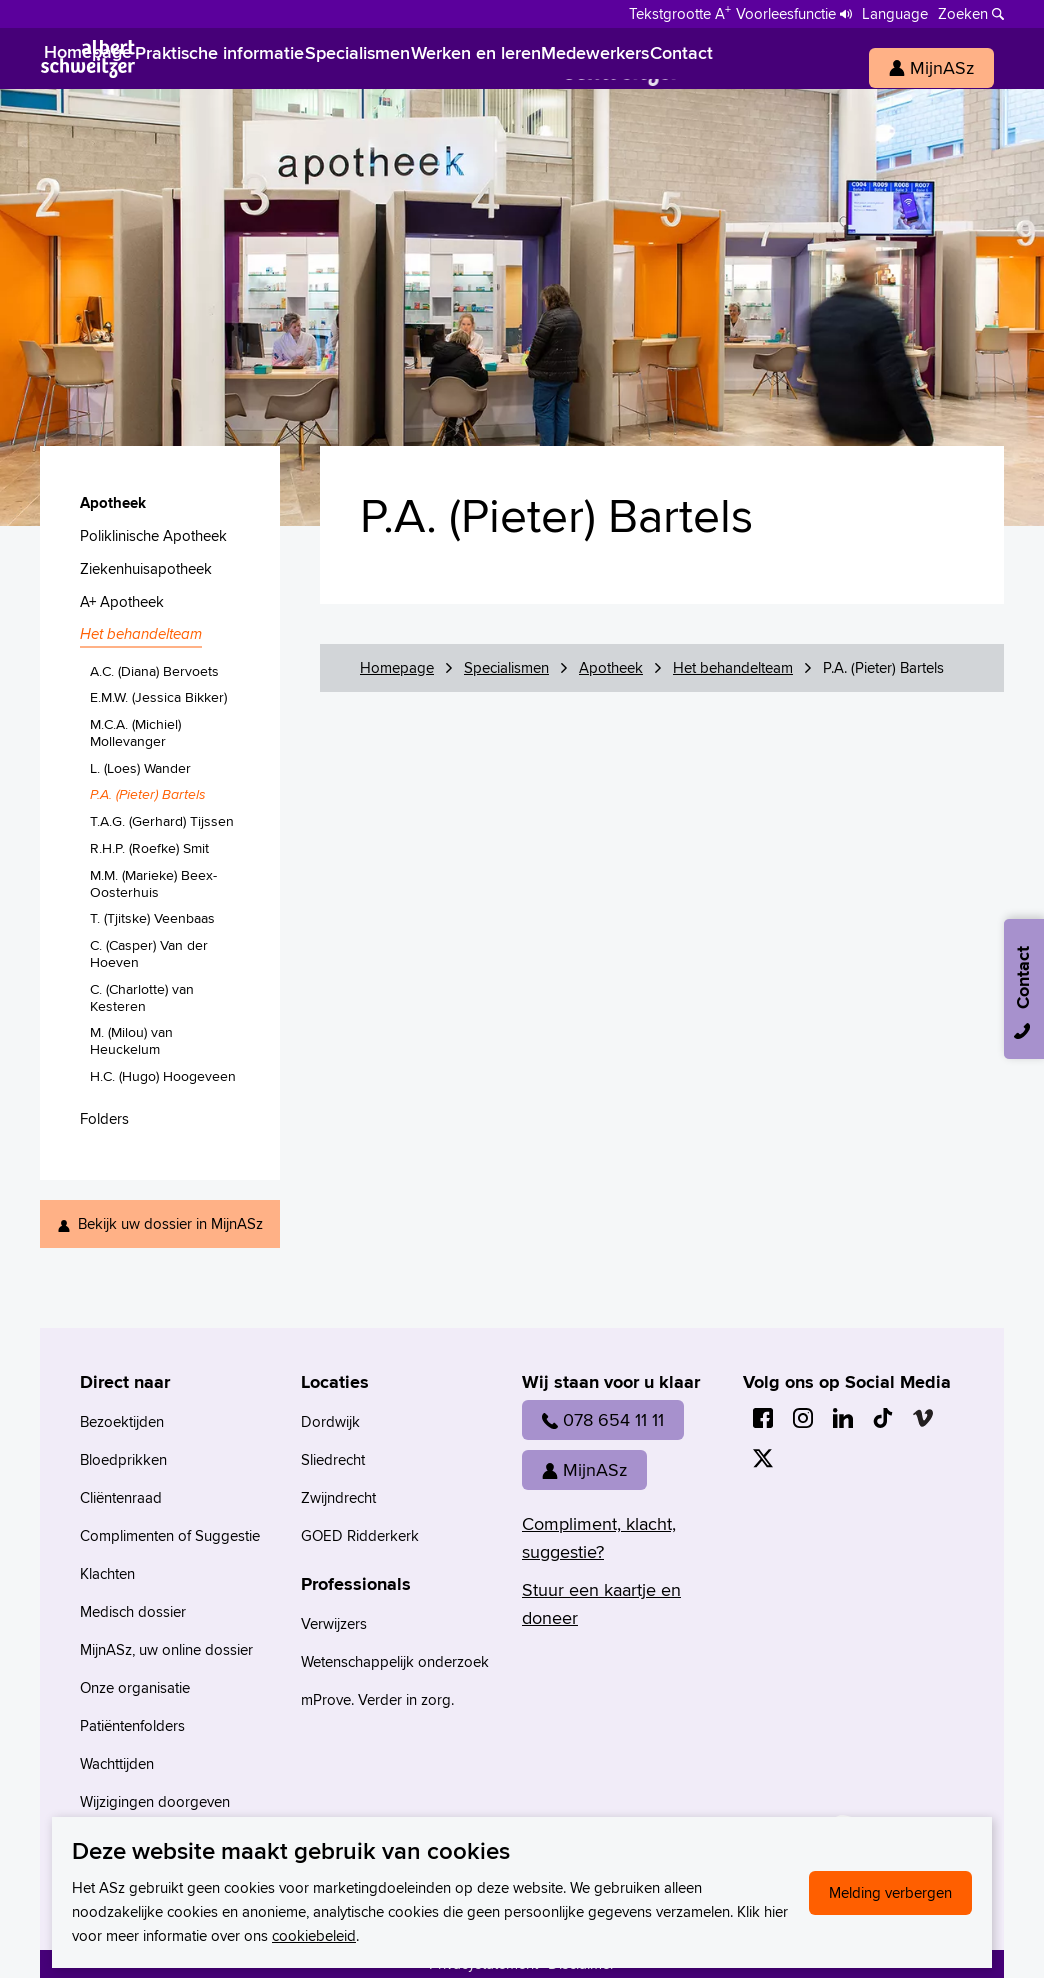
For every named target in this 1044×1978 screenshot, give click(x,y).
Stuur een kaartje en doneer (601, 1603)
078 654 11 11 (603, 1419)
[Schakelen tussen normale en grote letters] (680, 12)
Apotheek (611, 667)
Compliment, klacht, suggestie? (599, 1537)
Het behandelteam (733, 667)
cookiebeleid (314, 1935)
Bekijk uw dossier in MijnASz (170, 1223)
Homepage (397, 667)
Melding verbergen (890, 1892)
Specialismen (506, 667)
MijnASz (584, 1469)
